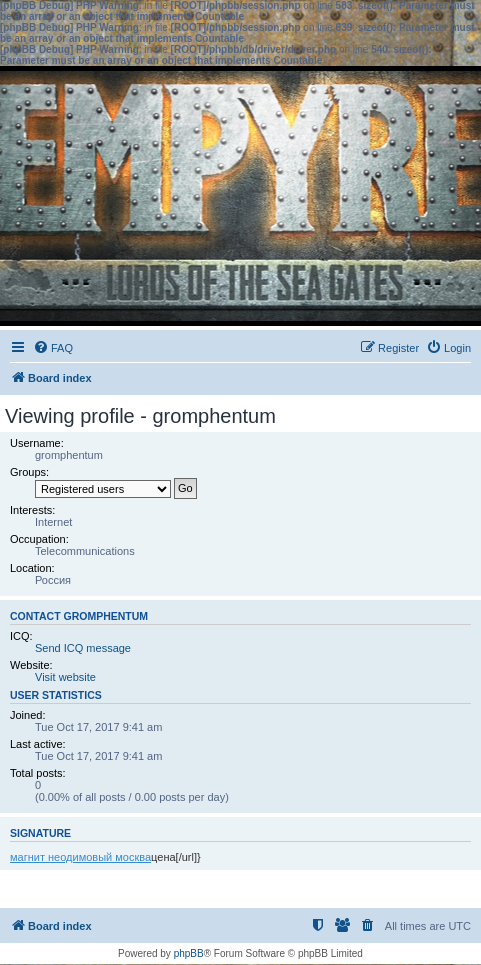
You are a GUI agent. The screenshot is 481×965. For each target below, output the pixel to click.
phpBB (189, 953)
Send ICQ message (83, 648)
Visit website (65, 677)
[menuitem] (53, 348)
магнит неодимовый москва (80, 857)
